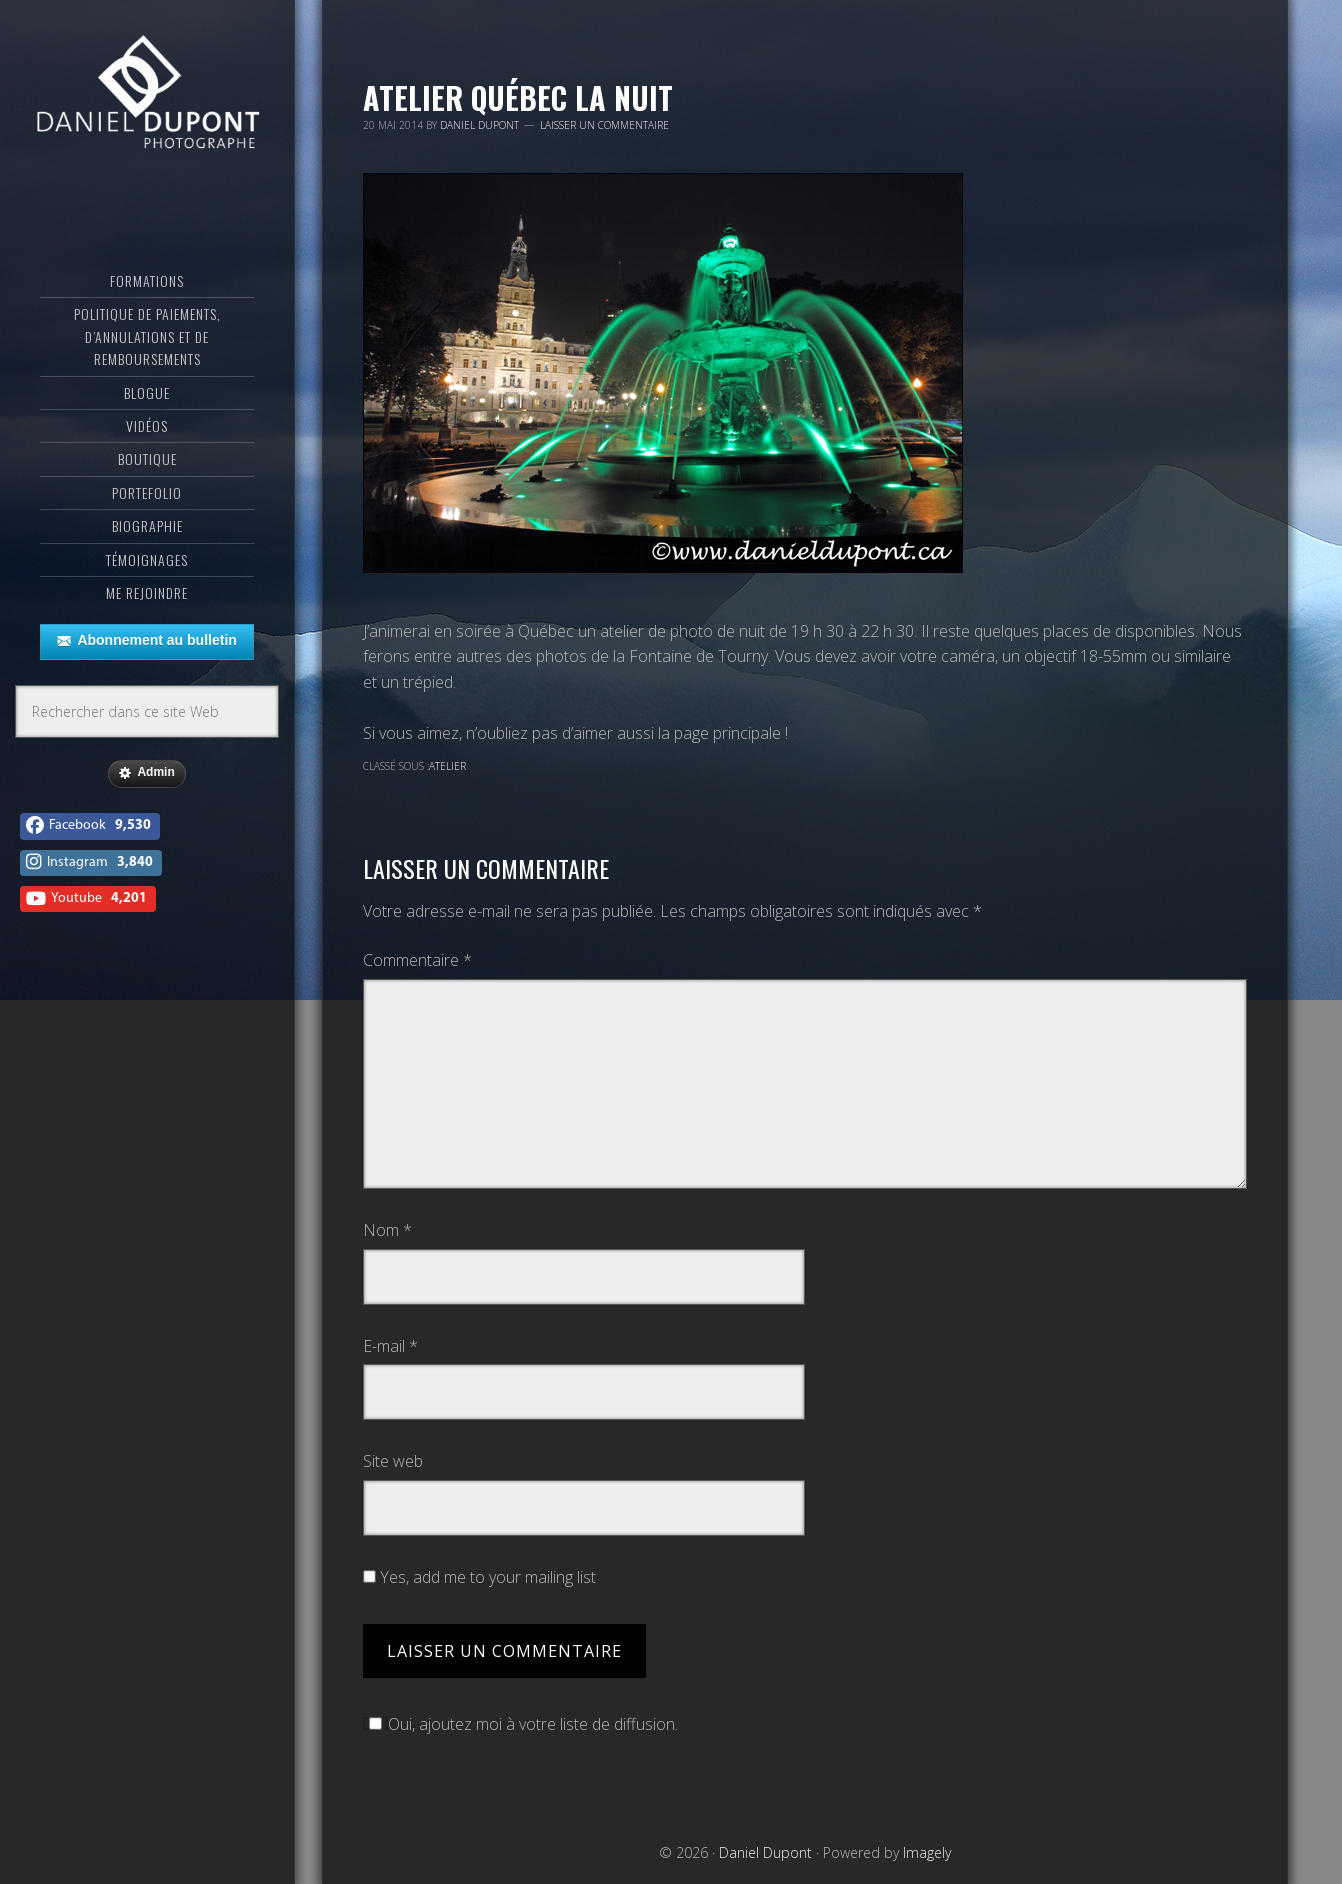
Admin (146, 773)
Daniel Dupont (147, 95)
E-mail (390, 1346)
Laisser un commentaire (604, 125)
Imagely (927, 1852)
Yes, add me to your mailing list (479, 1577)
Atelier (447, 766)
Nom (387, 1230)
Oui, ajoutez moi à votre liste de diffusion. (520, 1724)
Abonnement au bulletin (146, 641)
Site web (393, 1461)
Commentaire (417, 960)
